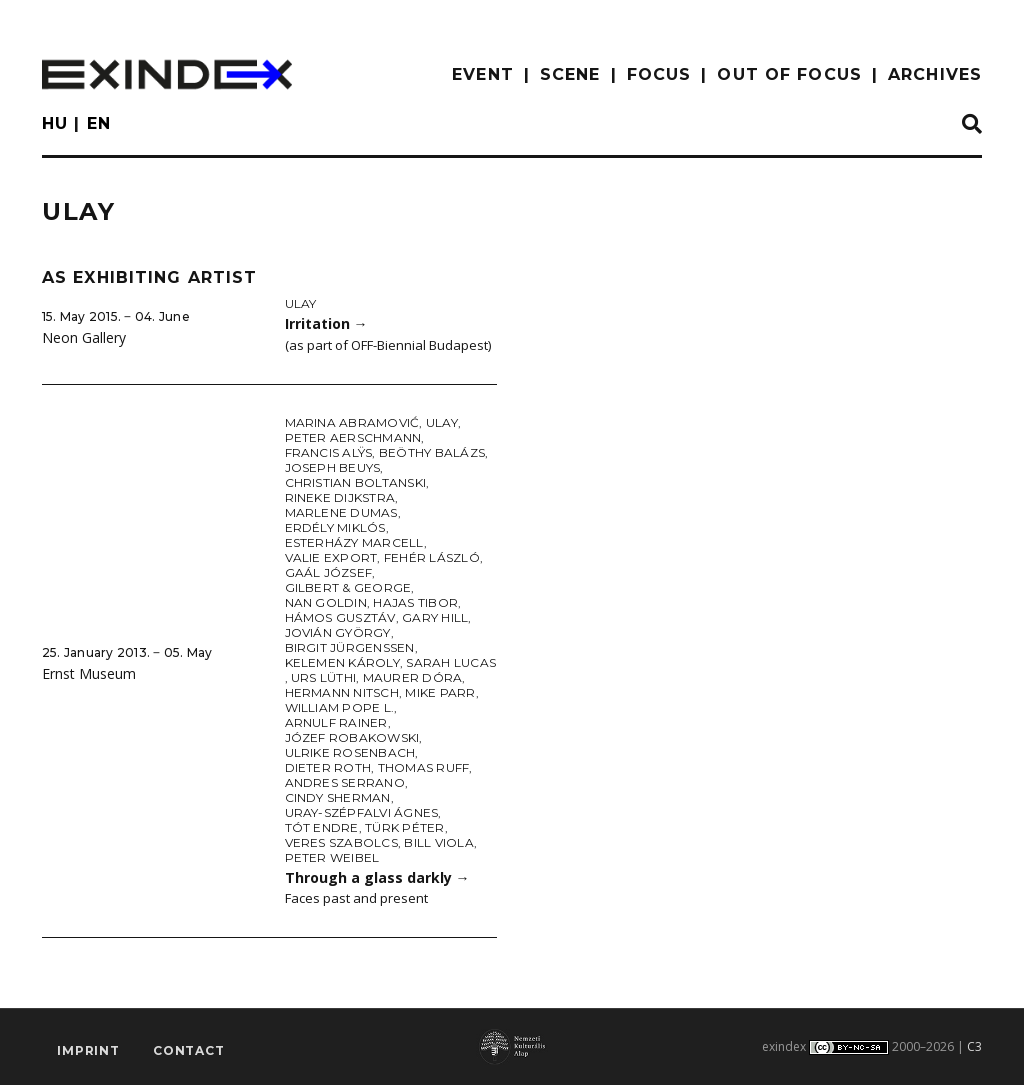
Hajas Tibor (415, 602)
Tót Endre (322, 827)
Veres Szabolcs (341, 842)
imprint (88, 1050)
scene (570, 74)
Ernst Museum (89, 673)
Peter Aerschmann (353, 437)
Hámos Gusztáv (340, 617)
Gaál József (329, 572)
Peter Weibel (332, 857)
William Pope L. (340, 707)
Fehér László (432, 557)
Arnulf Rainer (336, 722)
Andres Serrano (345, 782)
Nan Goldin (326, 602)
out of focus (789, 74)
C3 (974, 1046)
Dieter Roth (328, 767)
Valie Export (331, 557)
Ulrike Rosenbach (350, 752)
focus (659, 74)
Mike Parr (440, 692)
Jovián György (338, 632)
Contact (189, 1050)
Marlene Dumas (341, 512)
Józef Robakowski (352, 737)
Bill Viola (438, 842)
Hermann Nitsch (342, 692)
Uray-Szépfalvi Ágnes (362, 812)
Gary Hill (435, 617)
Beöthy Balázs (432, 452)
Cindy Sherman (338, 797)
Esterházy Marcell (354, 542)
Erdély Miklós (335, 527)
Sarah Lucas (451, 662)
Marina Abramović (352, 422)
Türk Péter (404, 827)
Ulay (301, 303)
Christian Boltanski (356, 482)
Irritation (326, 323)
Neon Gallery (84, 337)
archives (935, 74)
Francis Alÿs (329, 452)
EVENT (483, 74)
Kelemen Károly (342, 662)
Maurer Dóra (413, 677)
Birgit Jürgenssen (350, 647)
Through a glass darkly (377, 877)
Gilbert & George (348, 587)
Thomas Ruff (424, 767)
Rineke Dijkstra (340, 497)
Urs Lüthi (323, 677)
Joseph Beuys (333, 467)
